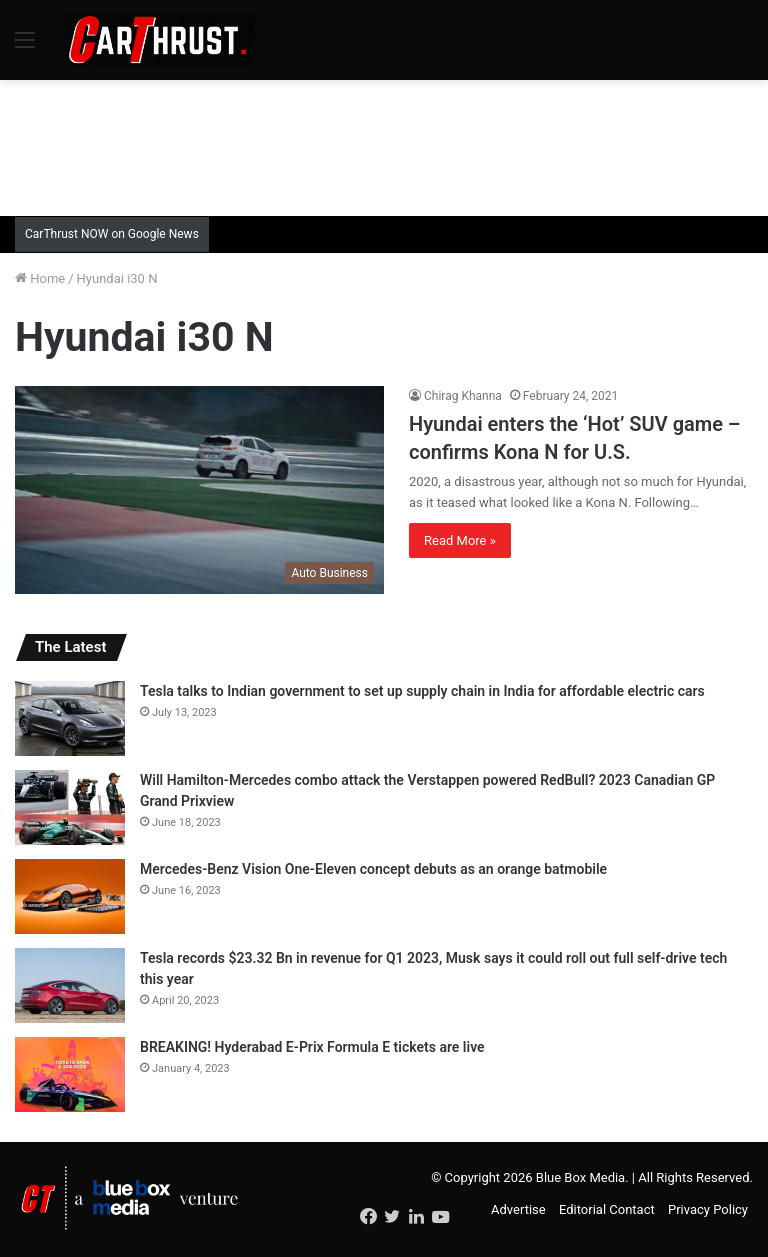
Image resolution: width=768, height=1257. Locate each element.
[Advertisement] (384, 145)
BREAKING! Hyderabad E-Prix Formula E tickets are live (312, 1047)
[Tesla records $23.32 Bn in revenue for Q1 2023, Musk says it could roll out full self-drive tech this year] (70, 985)
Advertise (518, 1209)
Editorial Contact (607, 1209)
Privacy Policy (708, 1209)
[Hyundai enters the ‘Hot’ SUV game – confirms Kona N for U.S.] (199, 490)
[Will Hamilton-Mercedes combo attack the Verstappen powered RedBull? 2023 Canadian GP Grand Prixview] (70, 807)
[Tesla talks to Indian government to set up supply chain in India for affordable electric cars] (70, 718)
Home (40, 278)
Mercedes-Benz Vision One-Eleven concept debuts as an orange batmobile (373, 869)
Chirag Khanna (463, 396)
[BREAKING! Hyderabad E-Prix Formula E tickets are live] (70, 1074)
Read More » (460, 540)
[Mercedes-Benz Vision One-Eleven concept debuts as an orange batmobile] (70, 896)
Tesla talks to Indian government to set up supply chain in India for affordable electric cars (422, 691)
